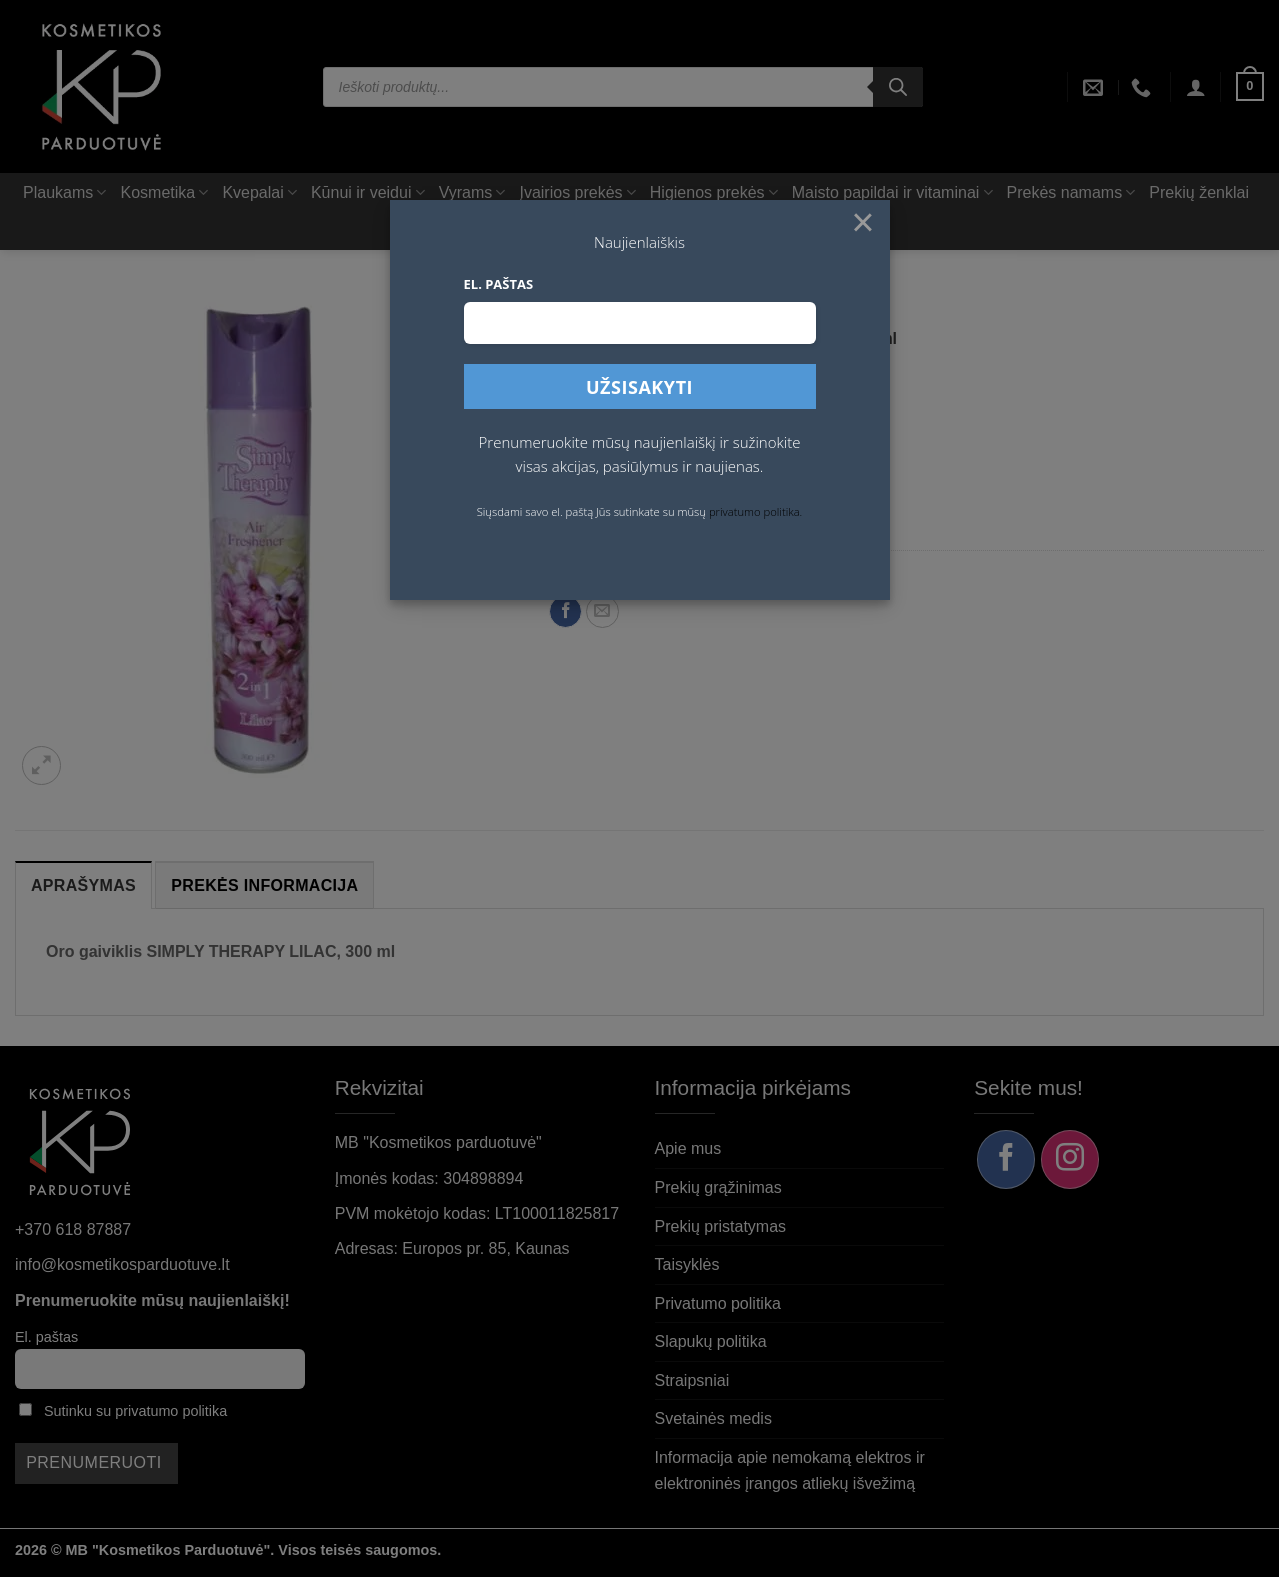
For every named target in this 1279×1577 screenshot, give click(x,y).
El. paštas (46, 1337)
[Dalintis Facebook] (565, 611)
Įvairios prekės (577, 192)
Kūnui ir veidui (368, 192)
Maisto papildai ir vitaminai (892, 192)
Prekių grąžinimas (718, 1187)
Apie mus (688, 1148)
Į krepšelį (760, 467)
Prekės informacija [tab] (264, 885)
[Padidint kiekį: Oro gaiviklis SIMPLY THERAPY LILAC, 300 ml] (661, 467)
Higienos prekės (714, 192)
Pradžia (571, 310)
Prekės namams (1071, 192)
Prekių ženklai (1199, 192)
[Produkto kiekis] (616, 468)
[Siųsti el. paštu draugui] (602, 611)
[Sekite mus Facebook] (1006, 1159)
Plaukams (64, 192)
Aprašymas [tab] (83, 885)
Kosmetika (164, 192)
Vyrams (472, 192)
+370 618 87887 (73, 1229)
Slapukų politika (711, 1341)
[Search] (898, 87)
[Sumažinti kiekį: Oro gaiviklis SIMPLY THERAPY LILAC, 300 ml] (570, 467)
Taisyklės (687, 1264)
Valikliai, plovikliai (783, 310)
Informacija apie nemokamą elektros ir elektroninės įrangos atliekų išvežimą (790, 1470)
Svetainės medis (713, 1418)
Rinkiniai (678, 230)
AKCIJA (606, 230)
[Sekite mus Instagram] (1070, 1159)
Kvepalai (259, 192)
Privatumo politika (718, 1303)
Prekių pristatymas (721, 1226)
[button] (1196, 87)
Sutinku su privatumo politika (135, 1411)
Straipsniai (692, 1380)
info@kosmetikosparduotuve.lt (122, 1264)
